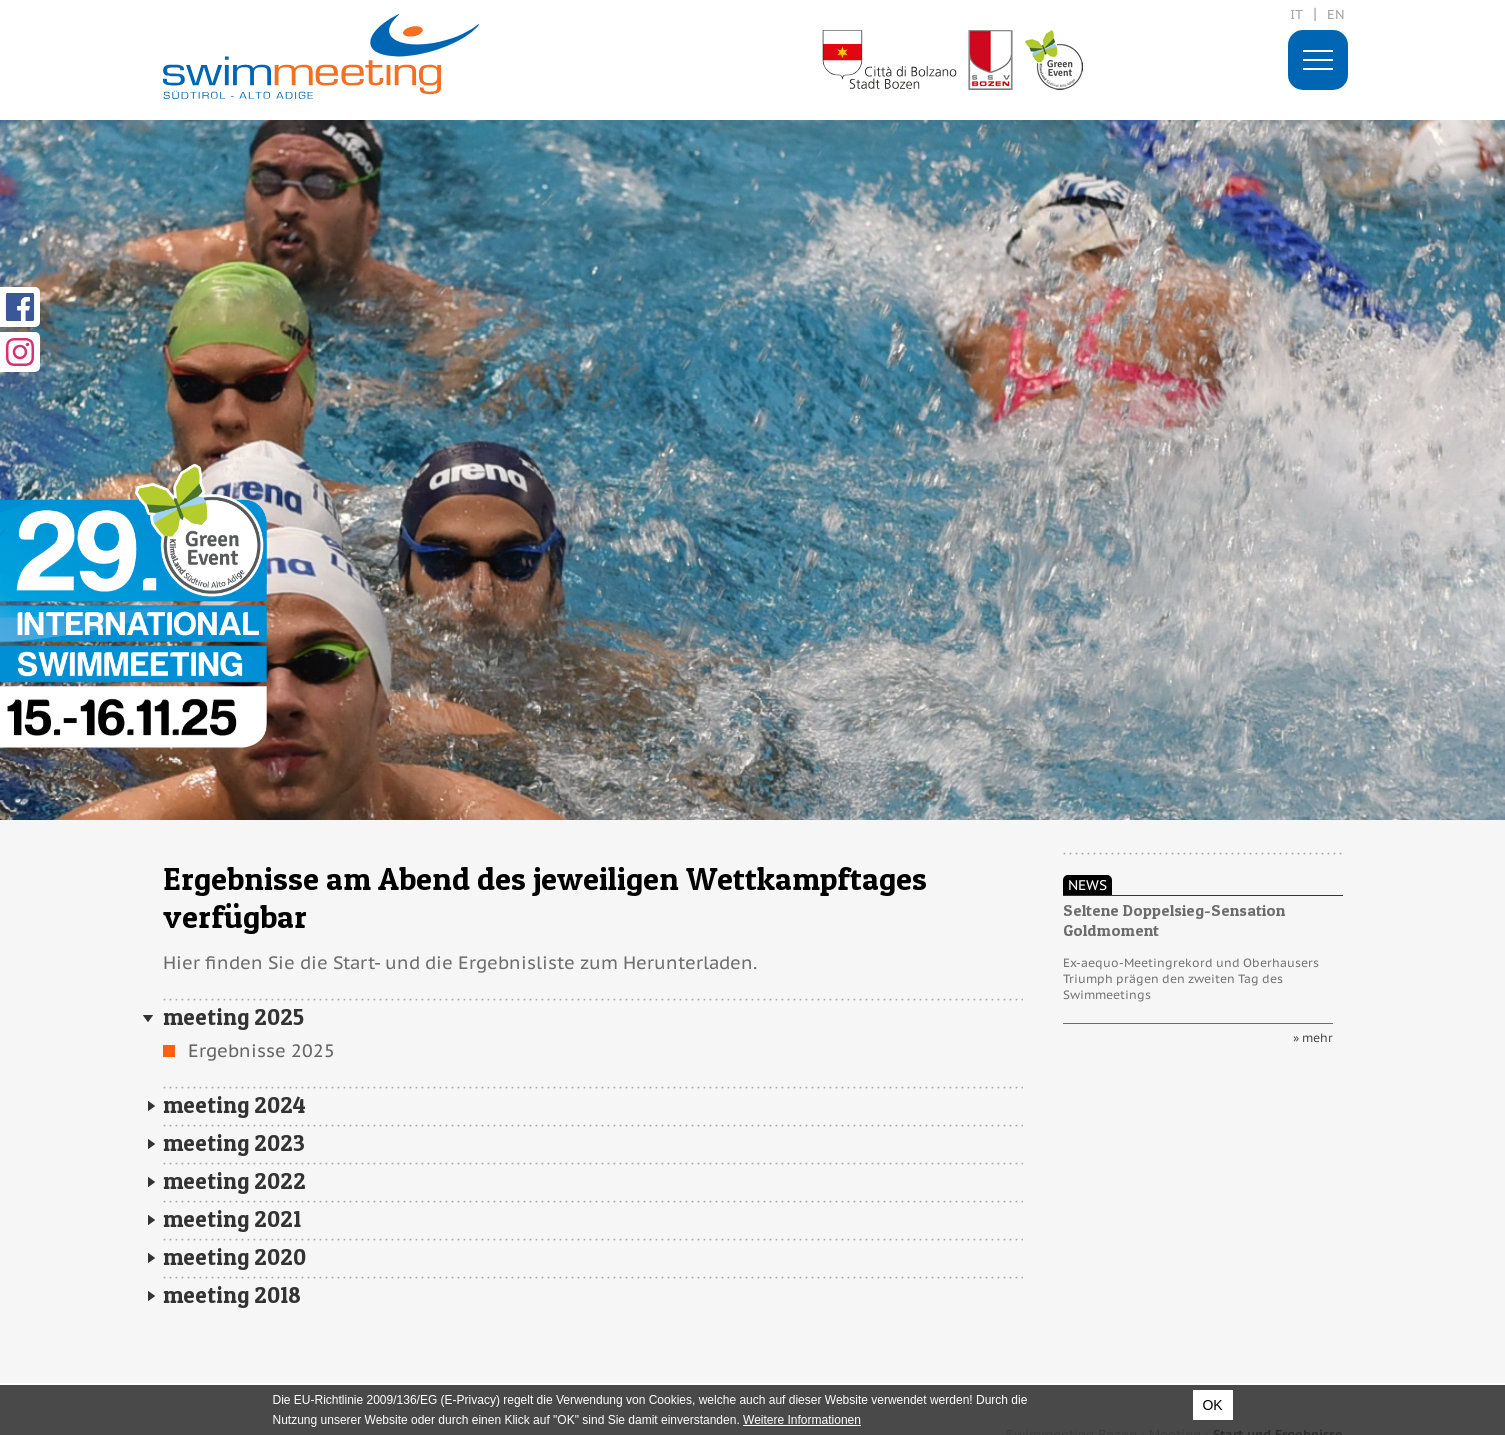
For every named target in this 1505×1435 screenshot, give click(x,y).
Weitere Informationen (802, 1420)
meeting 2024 (234, 1105)
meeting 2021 (232, 1219)
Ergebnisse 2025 (261, 1050)
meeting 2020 (234, 1257)
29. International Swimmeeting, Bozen (321, 56)
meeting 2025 (233, 1017)
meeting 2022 (234, 1181)
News (1087, 885)
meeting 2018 (232, 1295)
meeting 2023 (234, 1143)
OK (1212, 1405)
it (1296, 14)
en (1336, 14)
